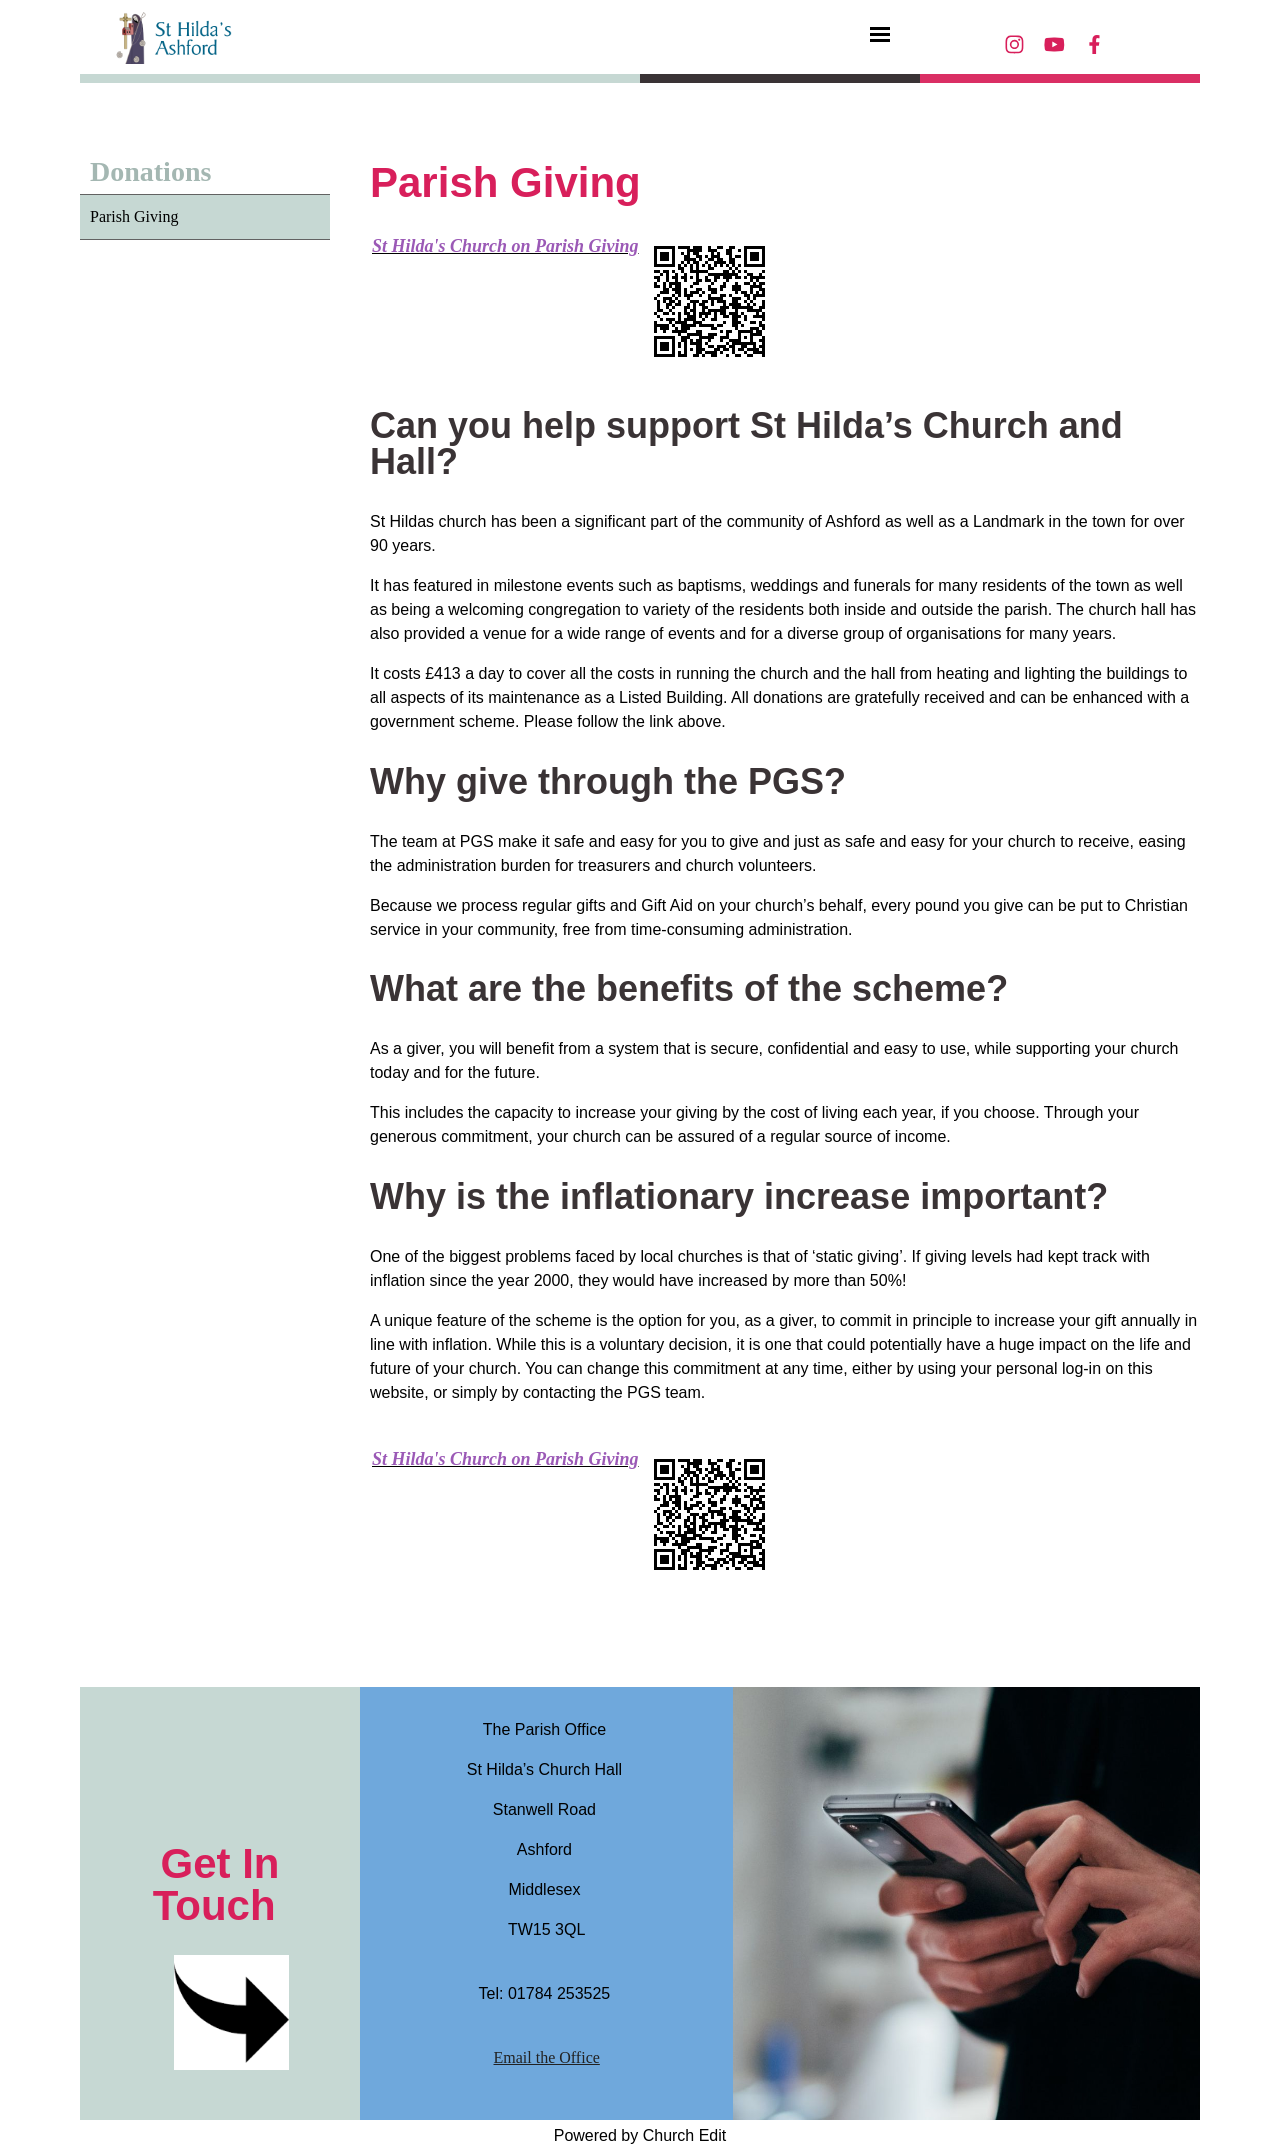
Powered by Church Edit (640, 2135)
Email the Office (547, 2057)
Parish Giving (134, 216)
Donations (150, 171)
